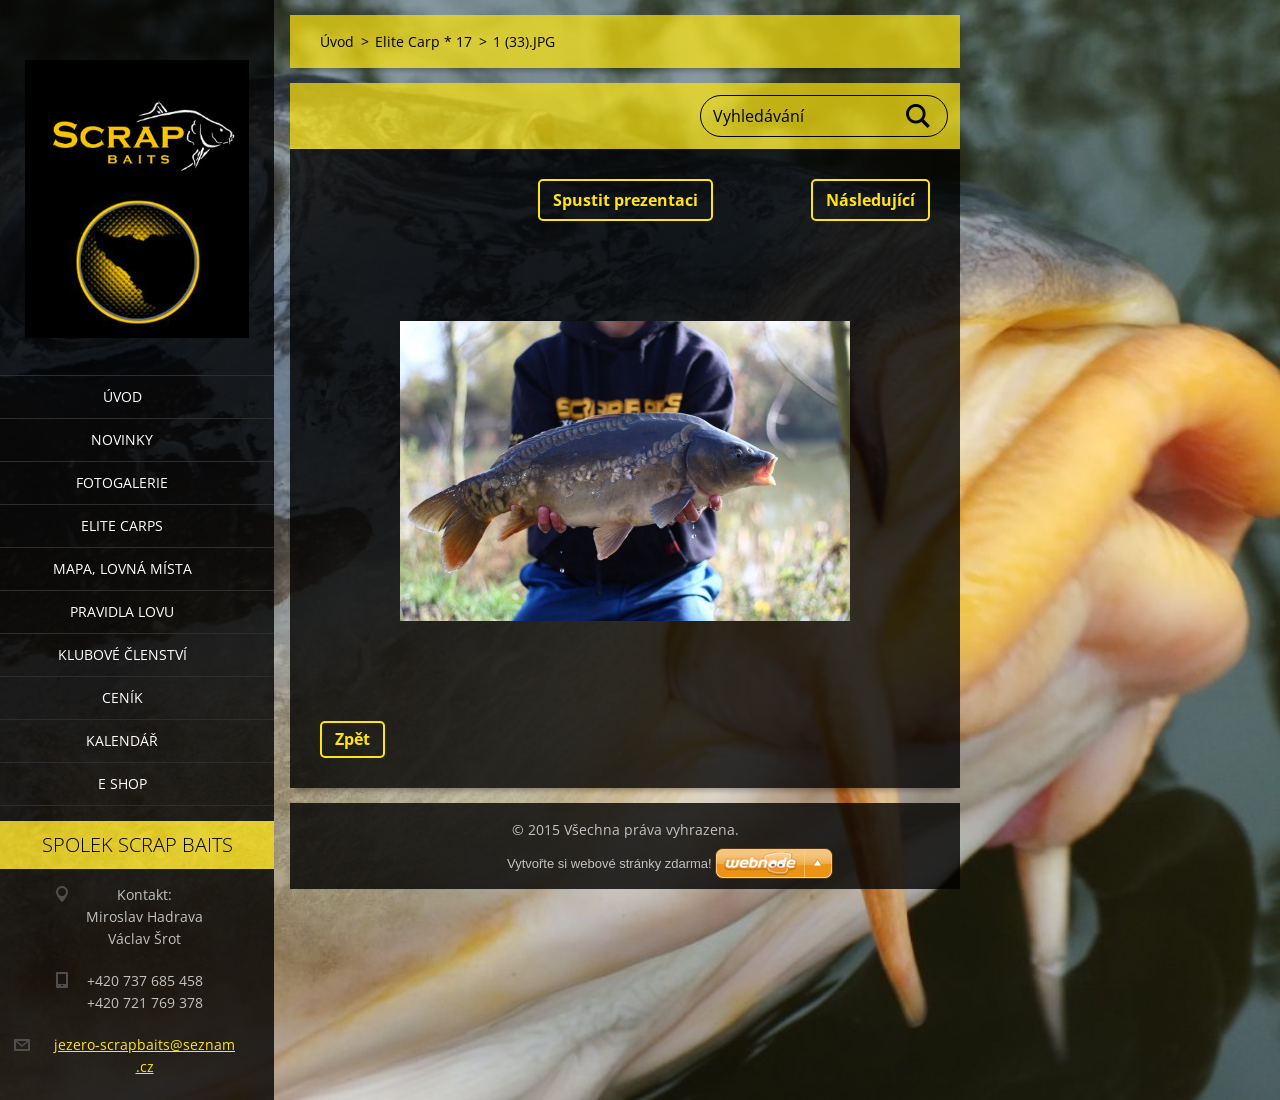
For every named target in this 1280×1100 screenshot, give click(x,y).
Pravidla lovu (122, 611)
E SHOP (122, 783)
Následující (870, 200)
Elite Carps (122, 525)
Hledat (919, 116)
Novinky (122, 439)
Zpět (352, 739)
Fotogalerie (122, 482)
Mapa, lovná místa (122, 568)
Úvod (122, 396)
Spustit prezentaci (625, 200)
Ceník (122, 697)
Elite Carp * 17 (423, 41)
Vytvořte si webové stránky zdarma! (609, 863)
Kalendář (122, 740)
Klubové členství (122, 654)
